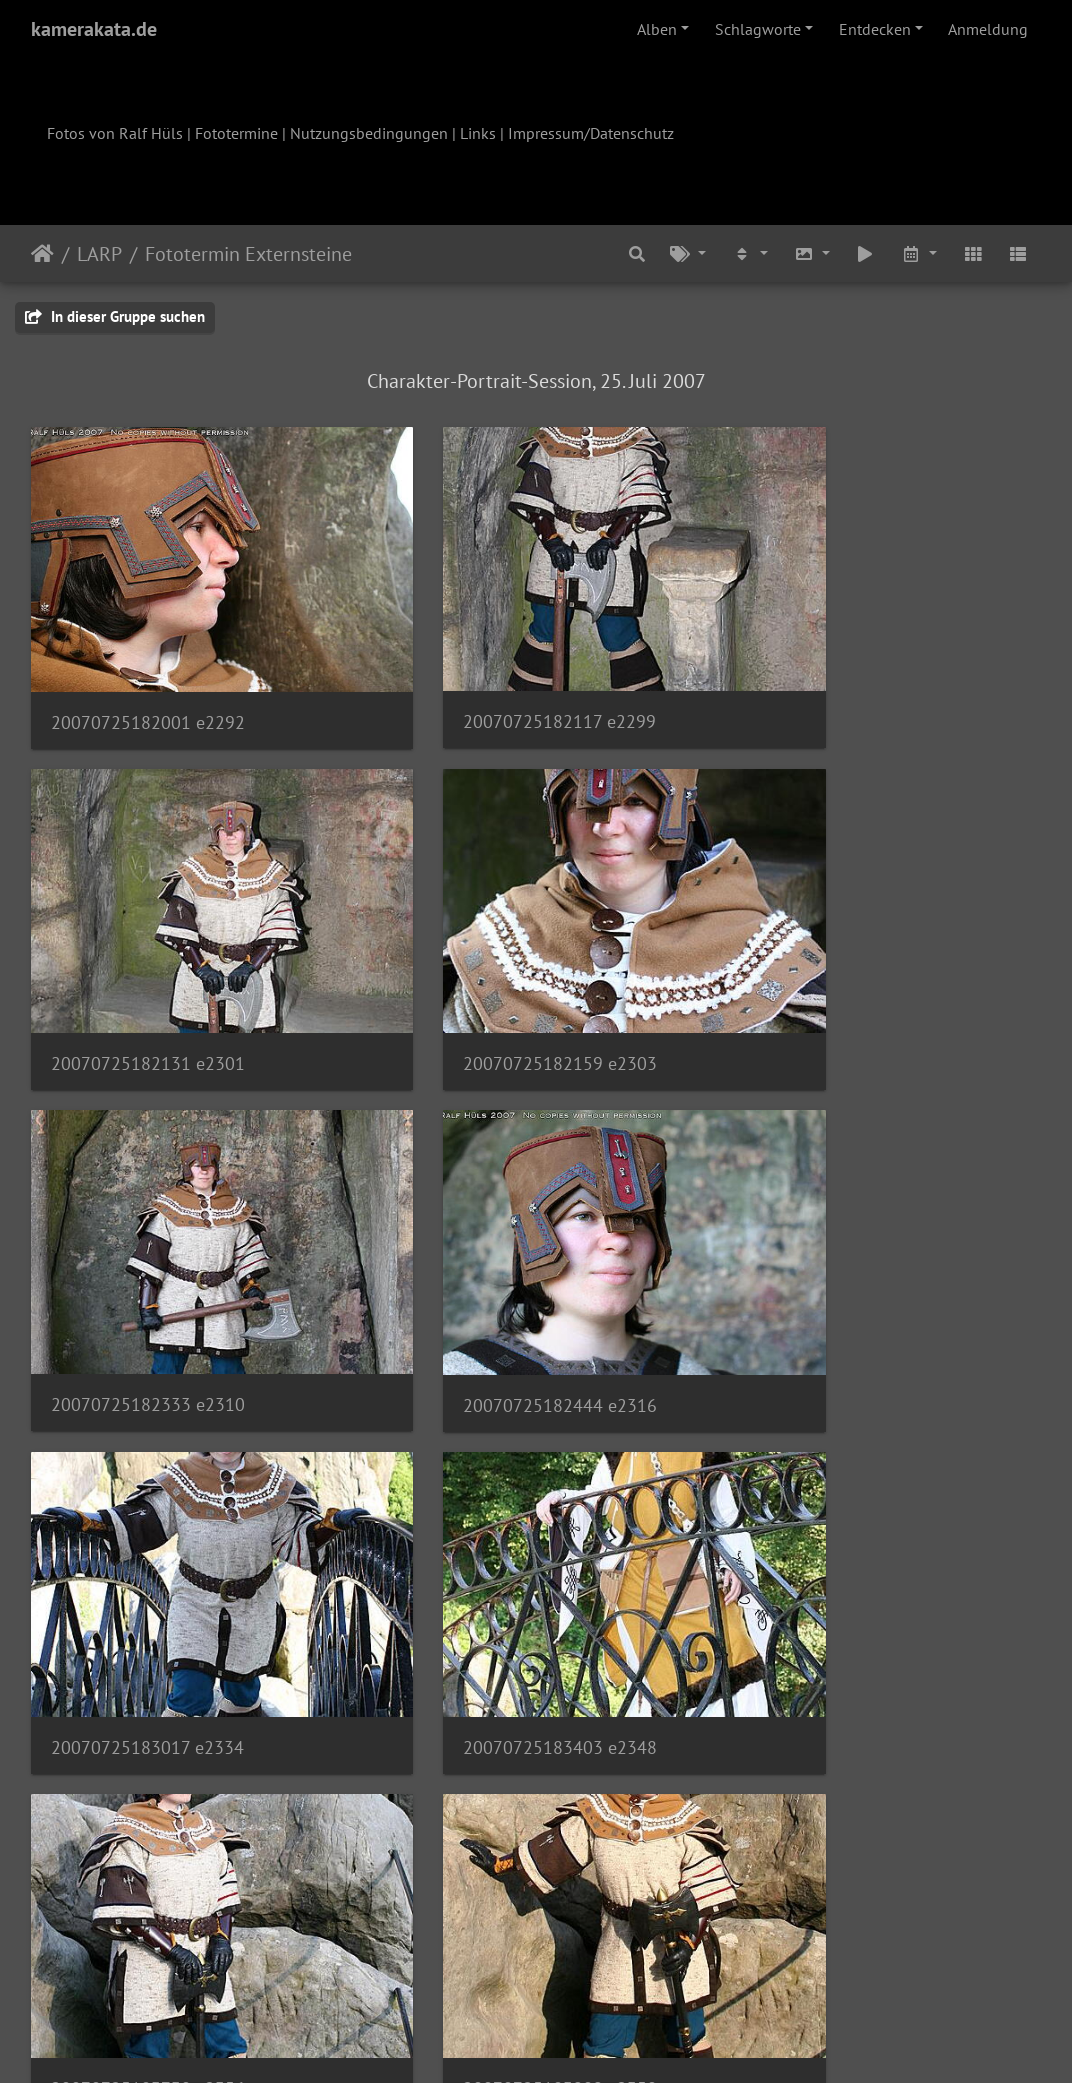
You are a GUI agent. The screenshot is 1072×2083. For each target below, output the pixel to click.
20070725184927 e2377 (840, 1861)
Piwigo (577, 2041)
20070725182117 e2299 (494, 675)
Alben (657, 29)
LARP (99, 254)
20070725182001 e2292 (148, 676)
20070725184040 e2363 (841, 1565)
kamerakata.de (94, 29)
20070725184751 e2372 (148, 1861)
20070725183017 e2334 (147, 1269)
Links (478, 133)
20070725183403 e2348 (495, 1269)
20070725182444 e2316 (841, 973)
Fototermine (236, 133)
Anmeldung (988, 29)
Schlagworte (758, 29)
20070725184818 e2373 (495, 1862)
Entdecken (875, 29)
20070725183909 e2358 (148, 1565)
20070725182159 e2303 (148, 972)
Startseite (42, 254)
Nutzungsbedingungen (369, 133)
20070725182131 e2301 (841, 675)
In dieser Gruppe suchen (115, 316)
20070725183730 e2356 (841, 1269)
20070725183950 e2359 (495, 1565)
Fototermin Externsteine (248, 254)
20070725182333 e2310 (495, 972)
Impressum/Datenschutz (591, 133)
